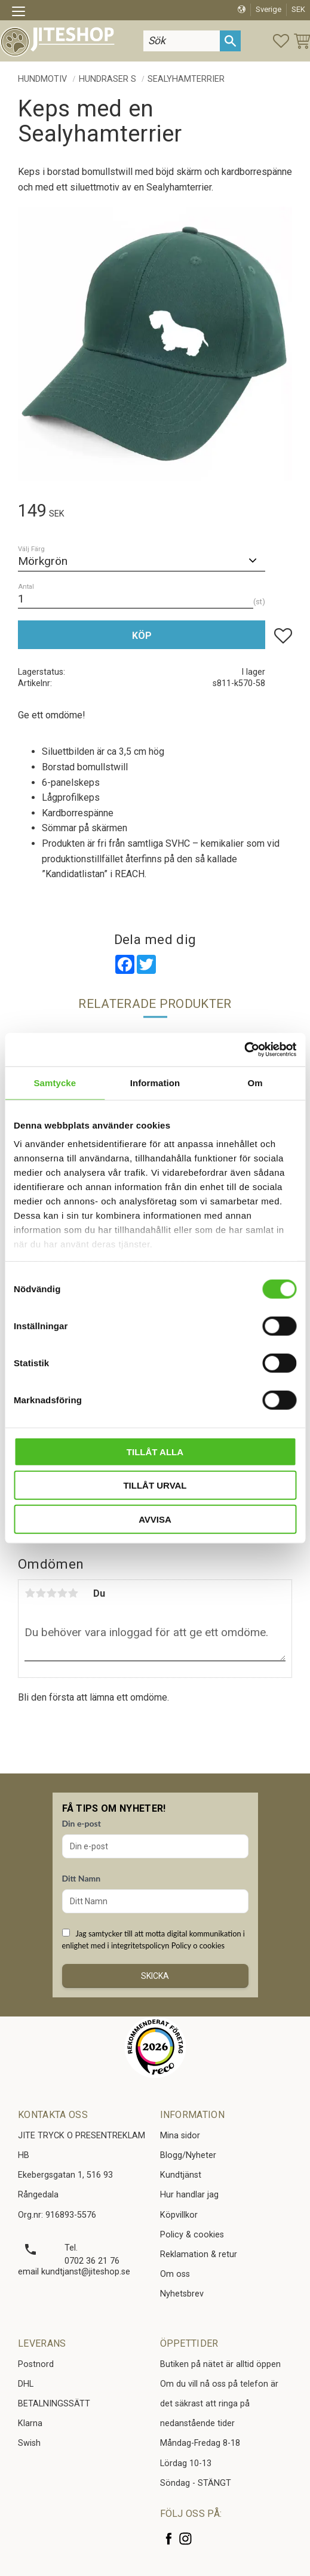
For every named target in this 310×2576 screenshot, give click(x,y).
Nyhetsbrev (182, 2294)
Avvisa (155, 1519)
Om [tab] (255, 1082)
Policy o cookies (198, 1945)
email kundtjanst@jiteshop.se (74, 2272)
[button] (22, 13)
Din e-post (81, 1823)
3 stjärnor (51, 1593)
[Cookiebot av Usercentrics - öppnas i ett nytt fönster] (244, 1050)
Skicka (155, 1976)
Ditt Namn (81, 1878)
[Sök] (230, 40)
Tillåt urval (154, 1485)
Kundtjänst (180, 2175)
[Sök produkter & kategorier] (181, 41)
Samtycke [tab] (54, 1082)
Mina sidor (180, 2136)
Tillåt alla (155, 1451)
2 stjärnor (40, 1593)
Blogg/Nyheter (188, 2155)
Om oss (175, 2274)
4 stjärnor (62, 1593)
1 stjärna (29, 1593)
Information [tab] (155, 1082)
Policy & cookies (192, 2235)
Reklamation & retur (198, 2254)
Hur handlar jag (189, 2195)
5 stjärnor (72, 1593)
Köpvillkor (179, 2215)
